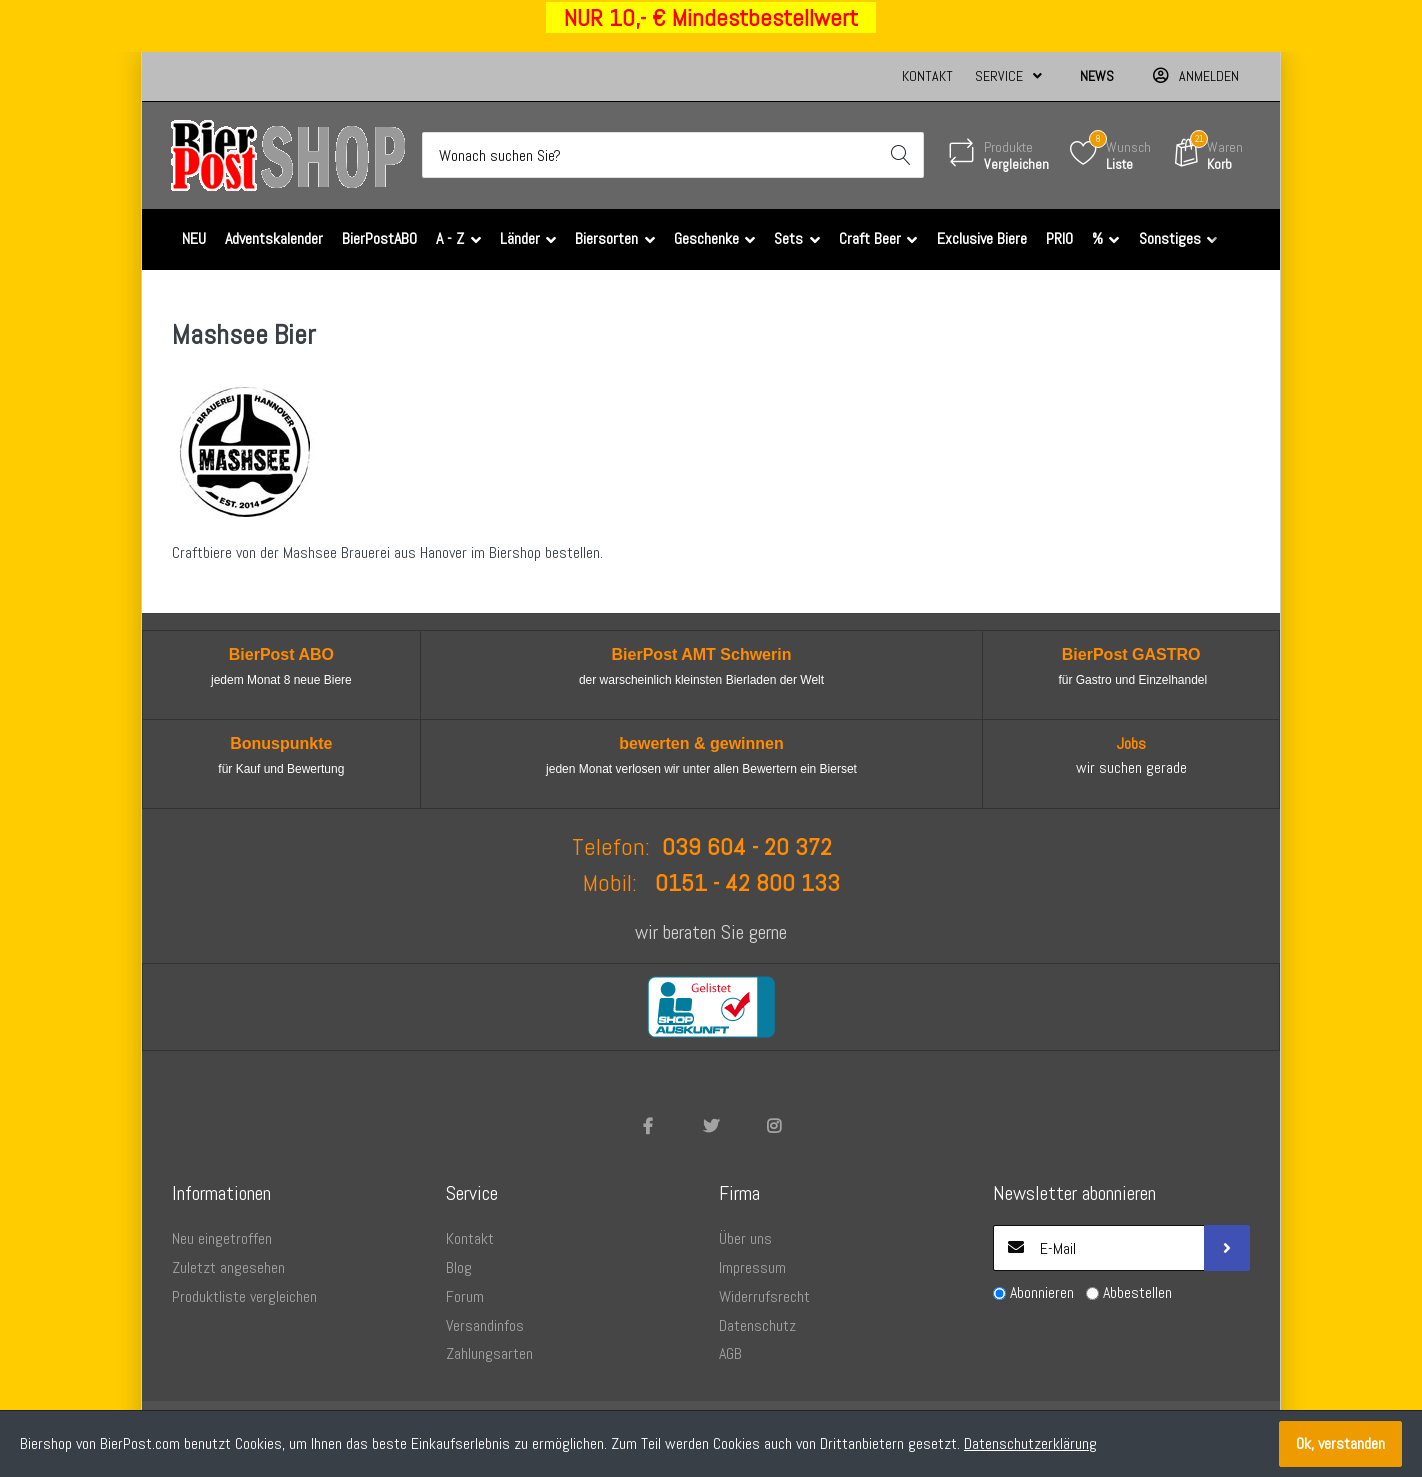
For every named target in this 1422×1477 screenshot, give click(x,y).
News (1097, 76)
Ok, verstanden (1340, 1443)
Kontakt (927, 76)
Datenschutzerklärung (1030, 1443)
